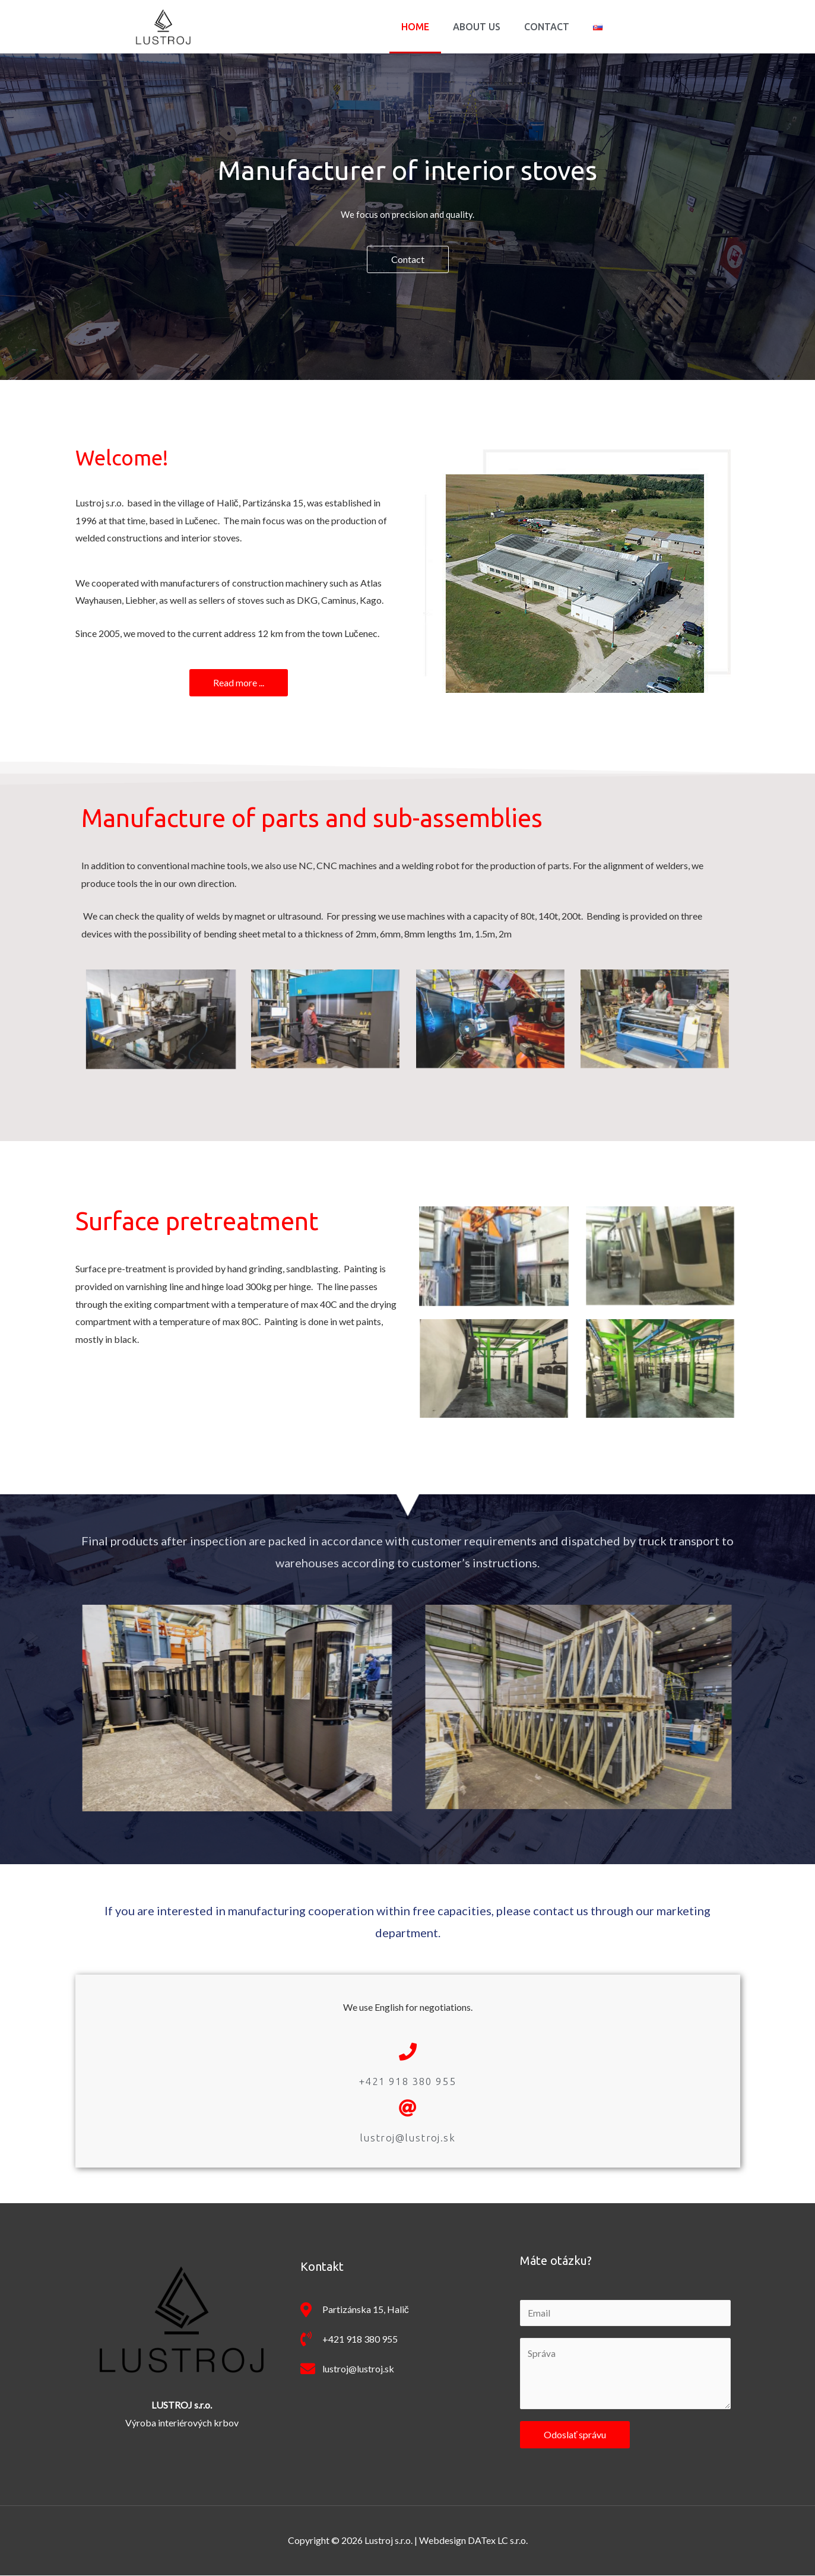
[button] (408, 259)
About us (476, 26)
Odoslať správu (575, 2435)
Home (415, 26)
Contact (546, 26)
